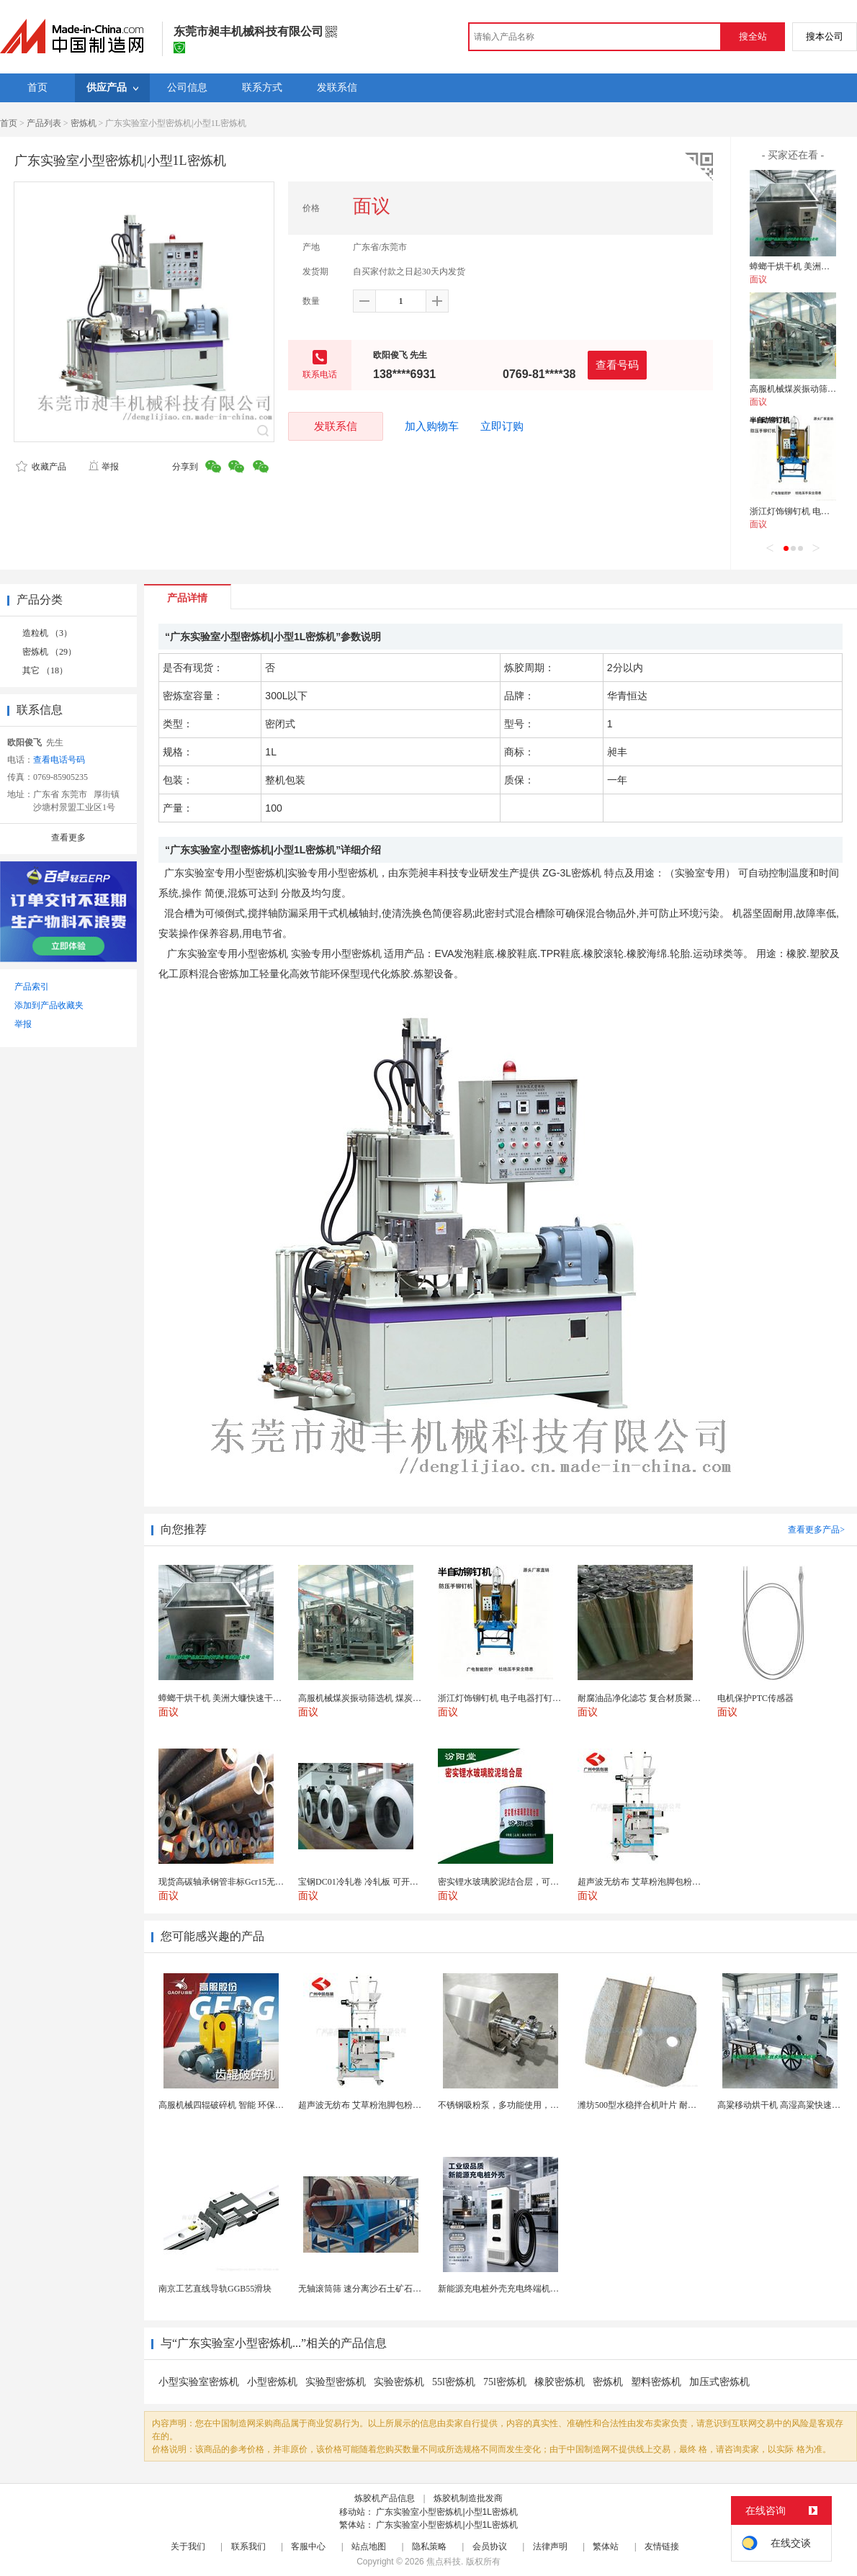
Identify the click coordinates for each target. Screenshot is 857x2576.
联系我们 (248, 2546)
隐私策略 (429, 2546)
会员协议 (489, 2546)
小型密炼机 (272, 2382)
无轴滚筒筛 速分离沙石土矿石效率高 (368, 2289)
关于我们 (188, 2546)
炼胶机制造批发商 (468, 2498)
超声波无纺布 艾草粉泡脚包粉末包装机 (372, 2105)
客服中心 (308, 2546)
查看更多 (68, 838)
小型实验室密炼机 (198, 2382)
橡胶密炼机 (559, 2382)
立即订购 (502, 426)
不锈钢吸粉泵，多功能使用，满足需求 (511, 2105)
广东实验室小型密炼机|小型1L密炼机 (446, 2512)
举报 (103, 467)
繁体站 (606, 2546)
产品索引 (31, 987)
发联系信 (335, 426)
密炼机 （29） (49, 652)
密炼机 (84, 123)
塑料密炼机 (656, 2382)
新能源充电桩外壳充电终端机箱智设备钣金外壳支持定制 (546, 2289)
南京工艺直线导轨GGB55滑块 (215, 2289)
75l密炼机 (504, 2382)
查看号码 (617, 365)
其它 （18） (45, 670)
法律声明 (550, 2546)
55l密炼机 (453, 2382)
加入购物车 (432, 426)
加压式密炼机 (719, 2382)
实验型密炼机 (335, 2382)
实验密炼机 (399, 2382)
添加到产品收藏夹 (49, 1005)
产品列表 (44, 123)
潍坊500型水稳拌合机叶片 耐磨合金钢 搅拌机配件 (673, 2105)
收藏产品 (41, 467)
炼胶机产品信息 (384, 2498)
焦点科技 (443, 2562)
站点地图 (368, 2546)
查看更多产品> (816, 1530)
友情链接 (662, 2546)
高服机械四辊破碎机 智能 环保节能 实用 (235, 2105)
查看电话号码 (59, 760)
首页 (8, 123)
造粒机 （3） (47, 633)
